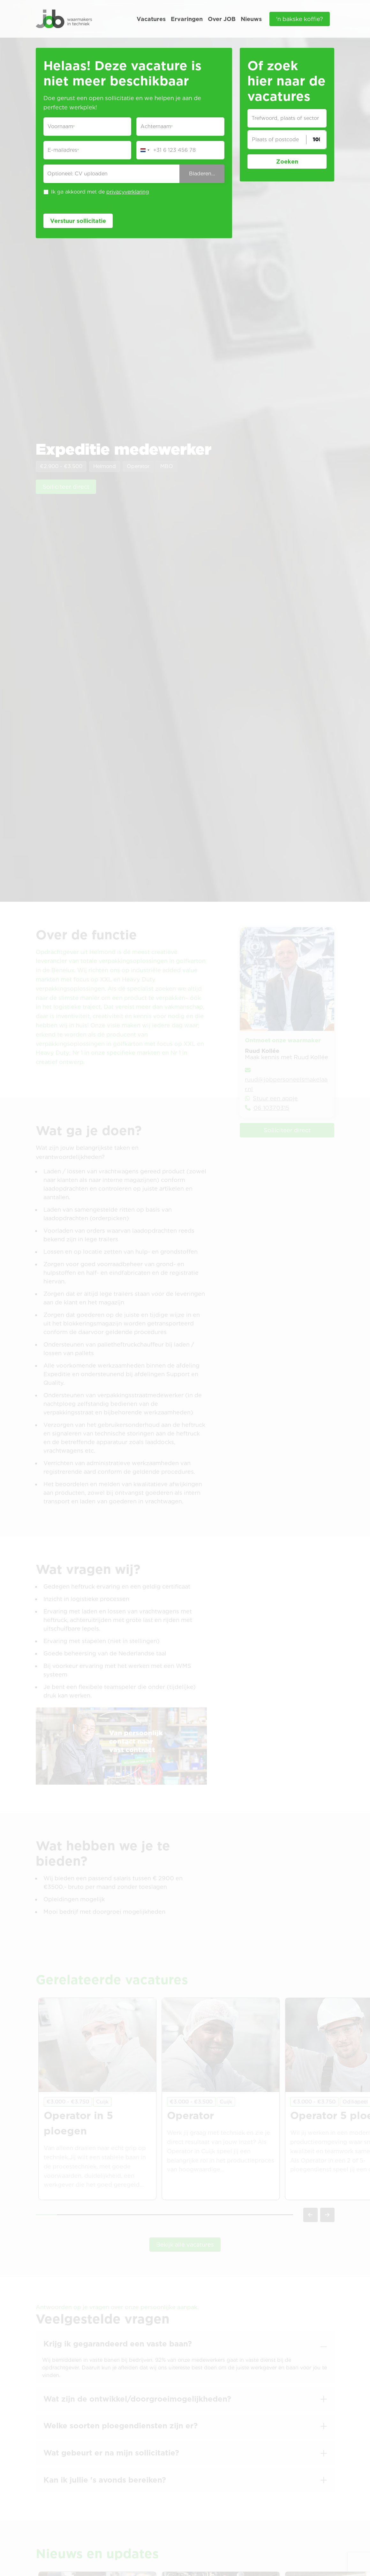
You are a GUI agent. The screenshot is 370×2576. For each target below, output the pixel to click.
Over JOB (222, 19)
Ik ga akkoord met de (100, 192)
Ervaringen (187, 19)
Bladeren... (202, 174)
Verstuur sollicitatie (78, 220)
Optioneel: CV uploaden (77, 174)
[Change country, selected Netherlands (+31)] (144, 150)
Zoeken (287, 161)
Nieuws (251, 19)
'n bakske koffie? (299, 19)
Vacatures (151, 19)
